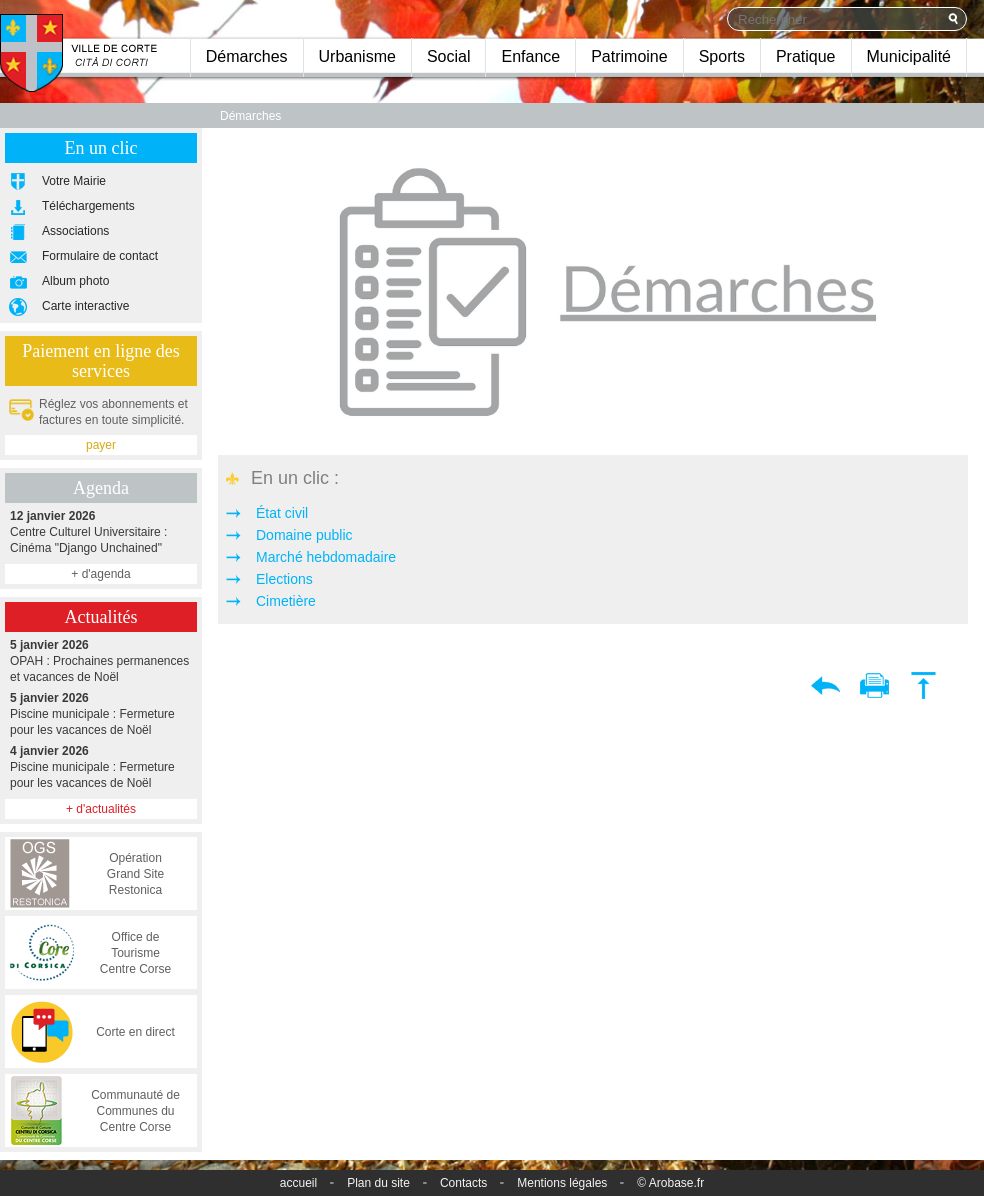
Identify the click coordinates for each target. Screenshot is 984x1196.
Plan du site (378, 1183)
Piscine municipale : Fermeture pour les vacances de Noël (101, 713)
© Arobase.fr (670, 1183)
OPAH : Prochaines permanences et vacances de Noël (101, 660)
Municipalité (909, 56)
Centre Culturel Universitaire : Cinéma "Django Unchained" (101, 531)
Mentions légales (562, 1183)
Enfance (530, 56)
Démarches (247, 56)
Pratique (806, 56)
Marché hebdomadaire (326, 557)
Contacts (463, 1183)
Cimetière (286, 601)
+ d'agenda (100, 574)
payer (101, 445)
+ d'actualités (101, 809)
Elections (284, 579)
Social (449, 56)
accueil (298, 1183)
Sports (722, 56)
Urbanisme (357, 56)
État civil (282, 513)
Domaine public (304, 535)
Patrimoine (629, 56)
